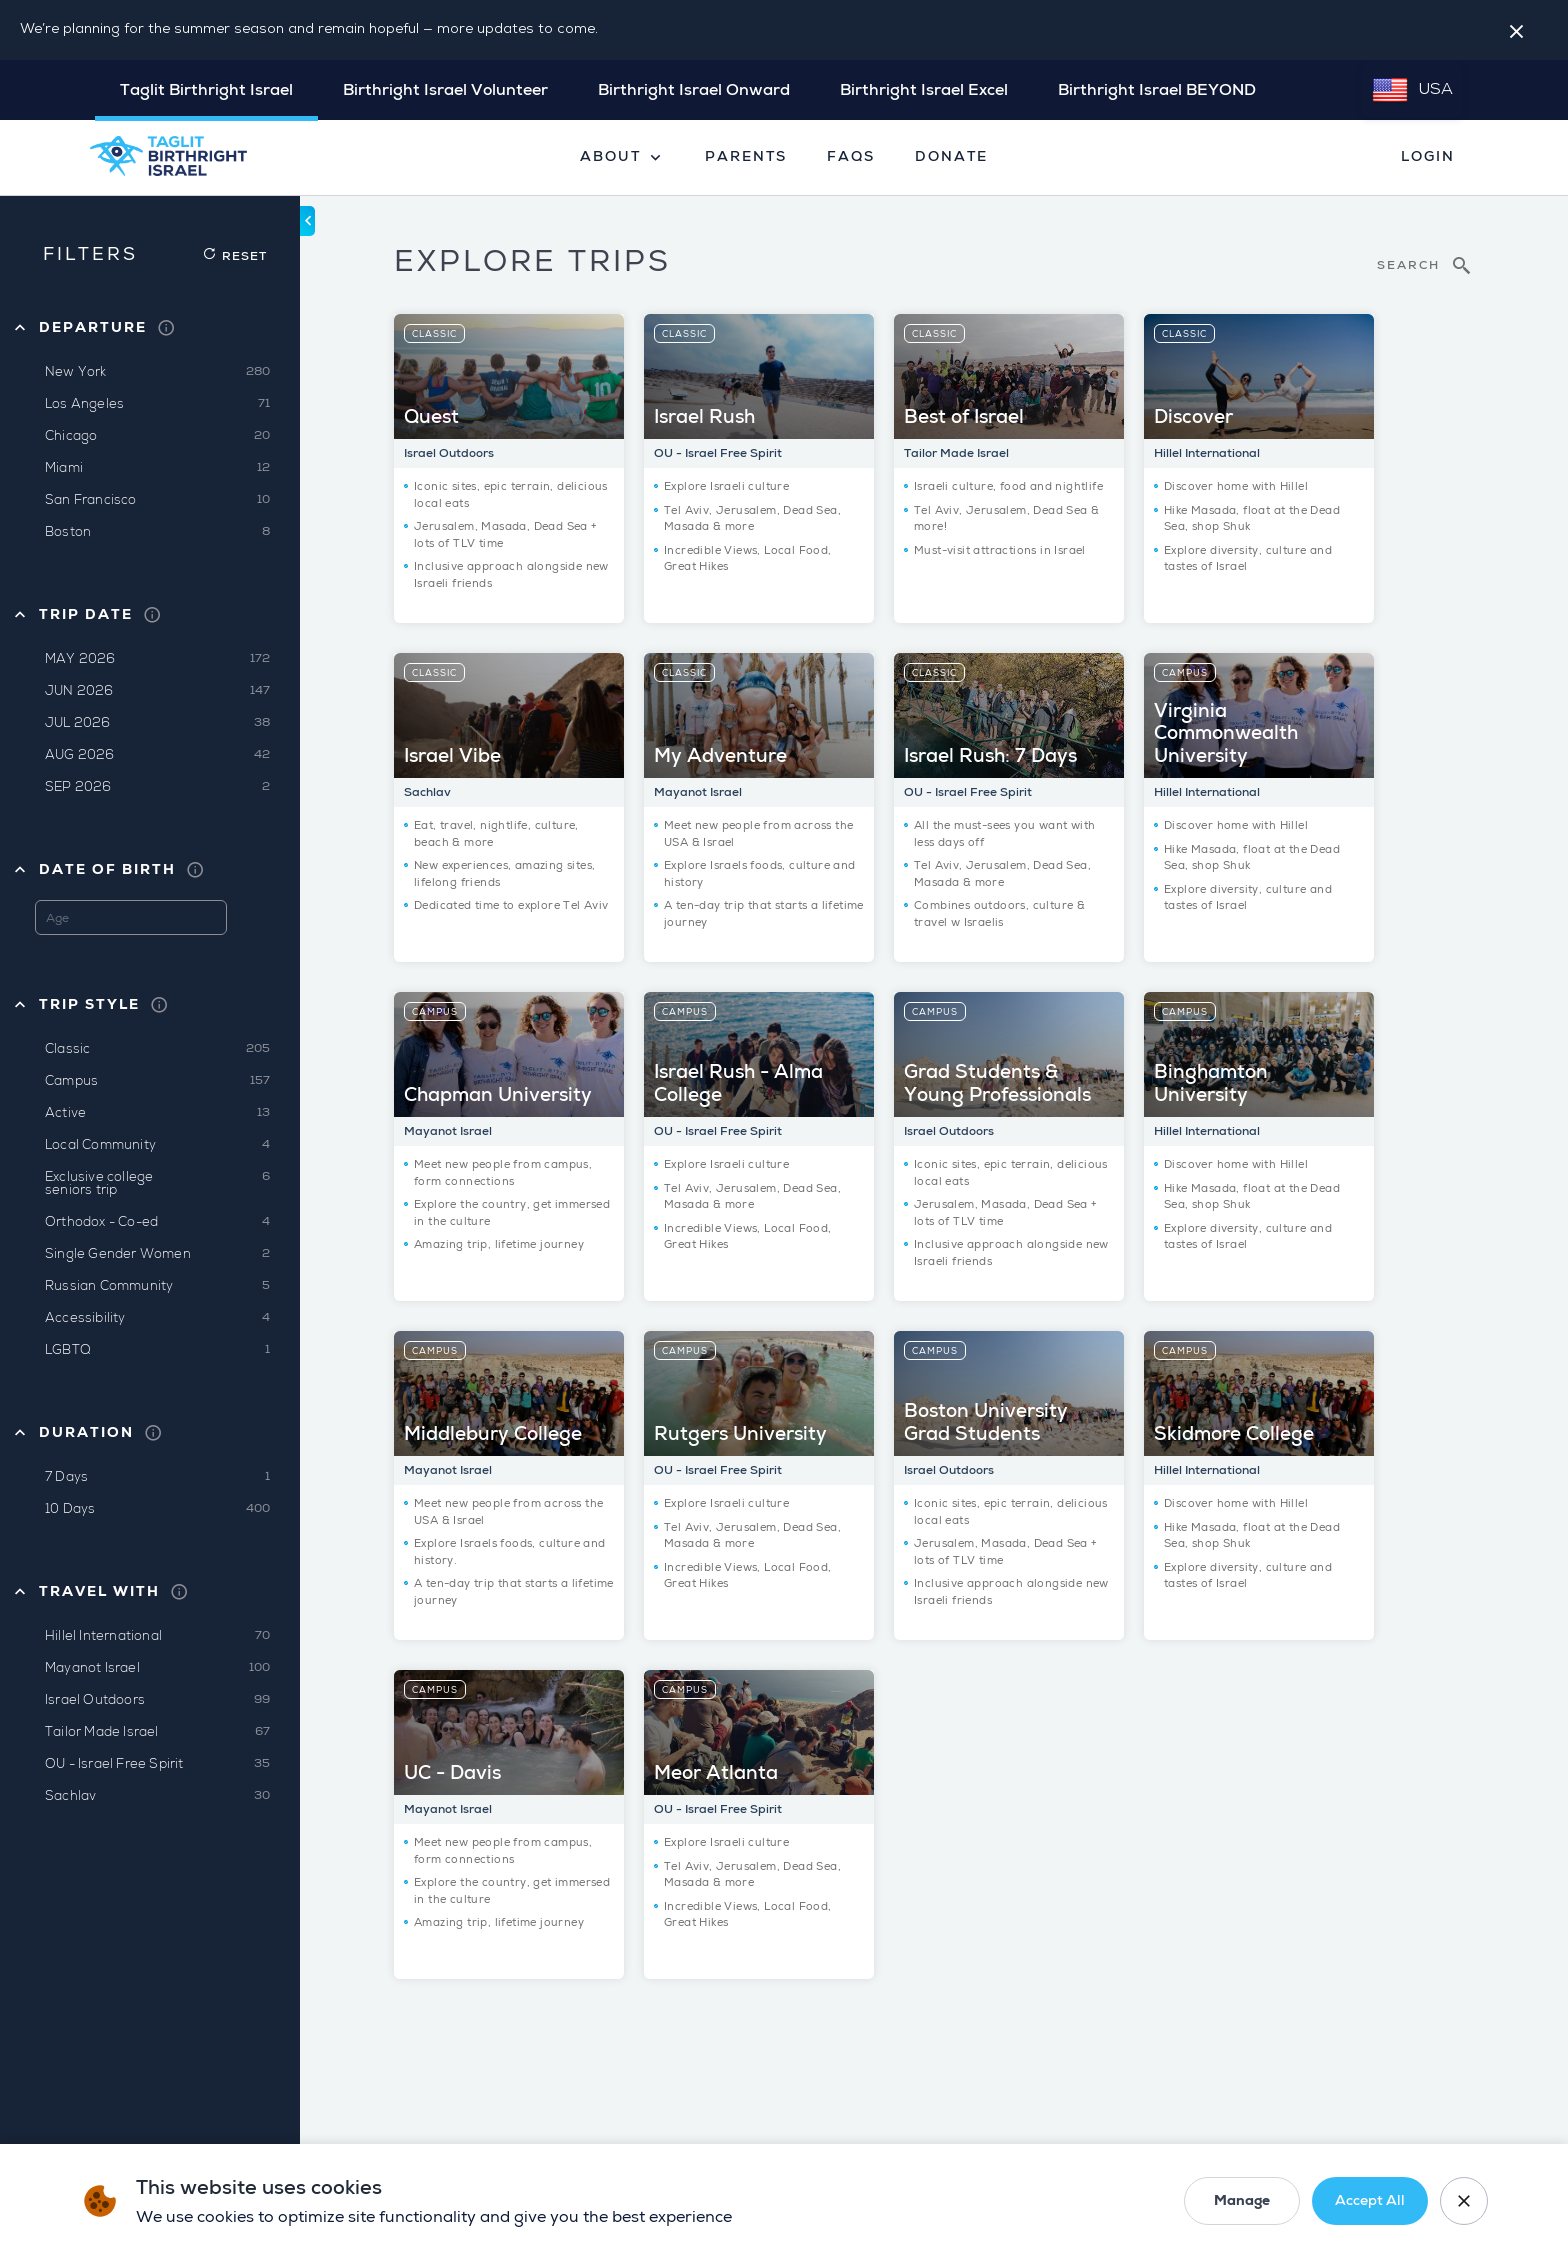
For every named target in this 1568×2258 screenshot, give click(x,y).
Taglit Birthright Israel (206, 90)
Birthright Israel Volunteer (445, 90)
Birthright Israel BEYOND (1157, 90)
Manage (1242, 2200)
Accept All (1370, 2200)
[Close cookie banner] (1464, 2201)
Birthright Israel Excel (924, 90)
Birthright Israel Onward (694, 90)
